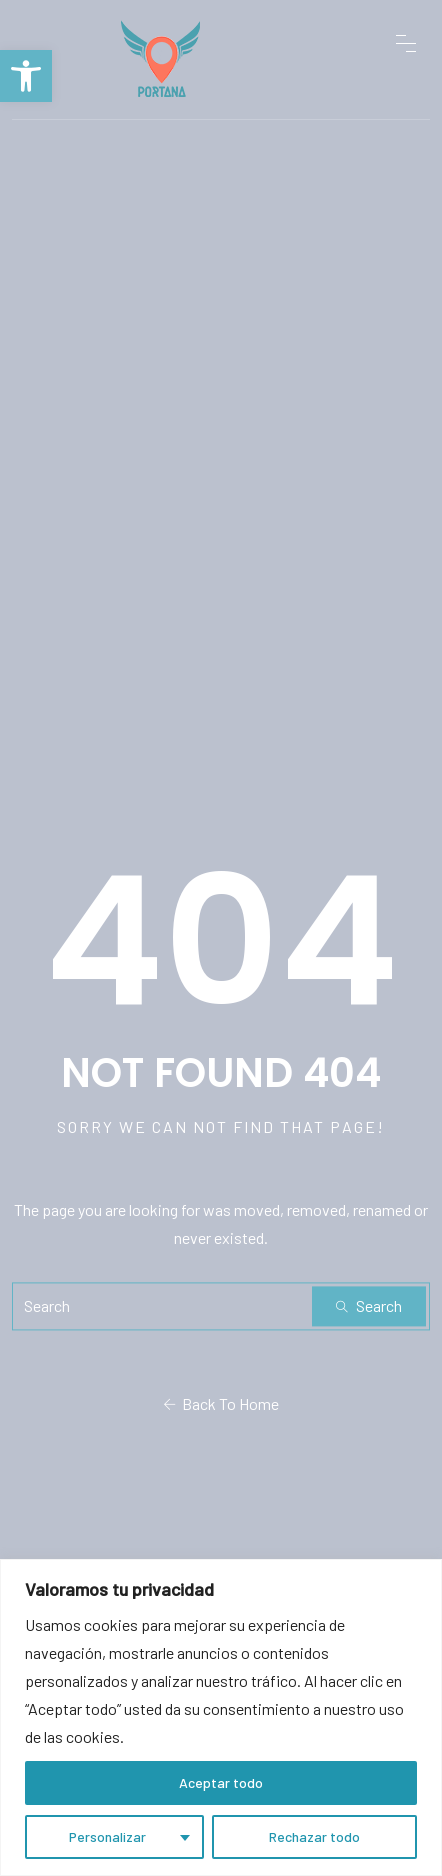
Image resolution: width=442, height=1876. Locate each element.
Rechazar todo (314, 1836)
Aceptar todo (221, 1782)
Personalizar (107, 1836)
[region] (221, 1717)
